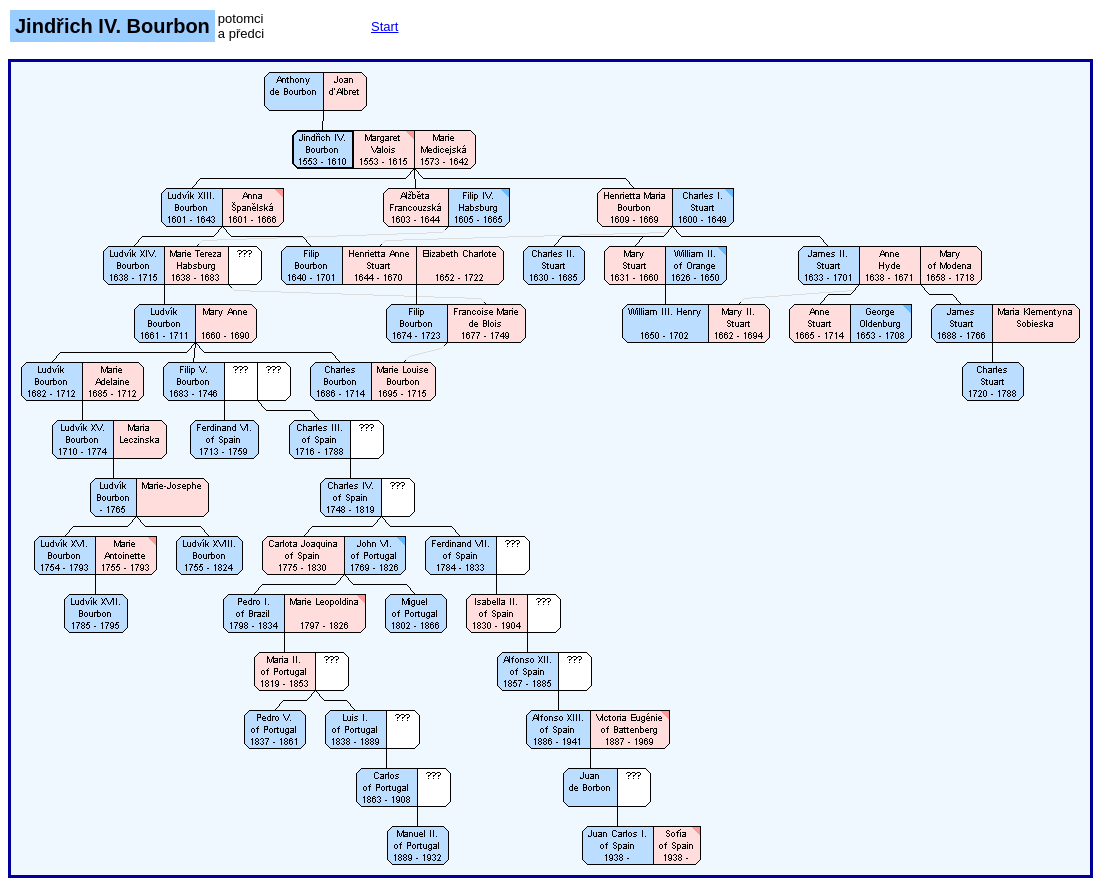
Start (384, 26)
